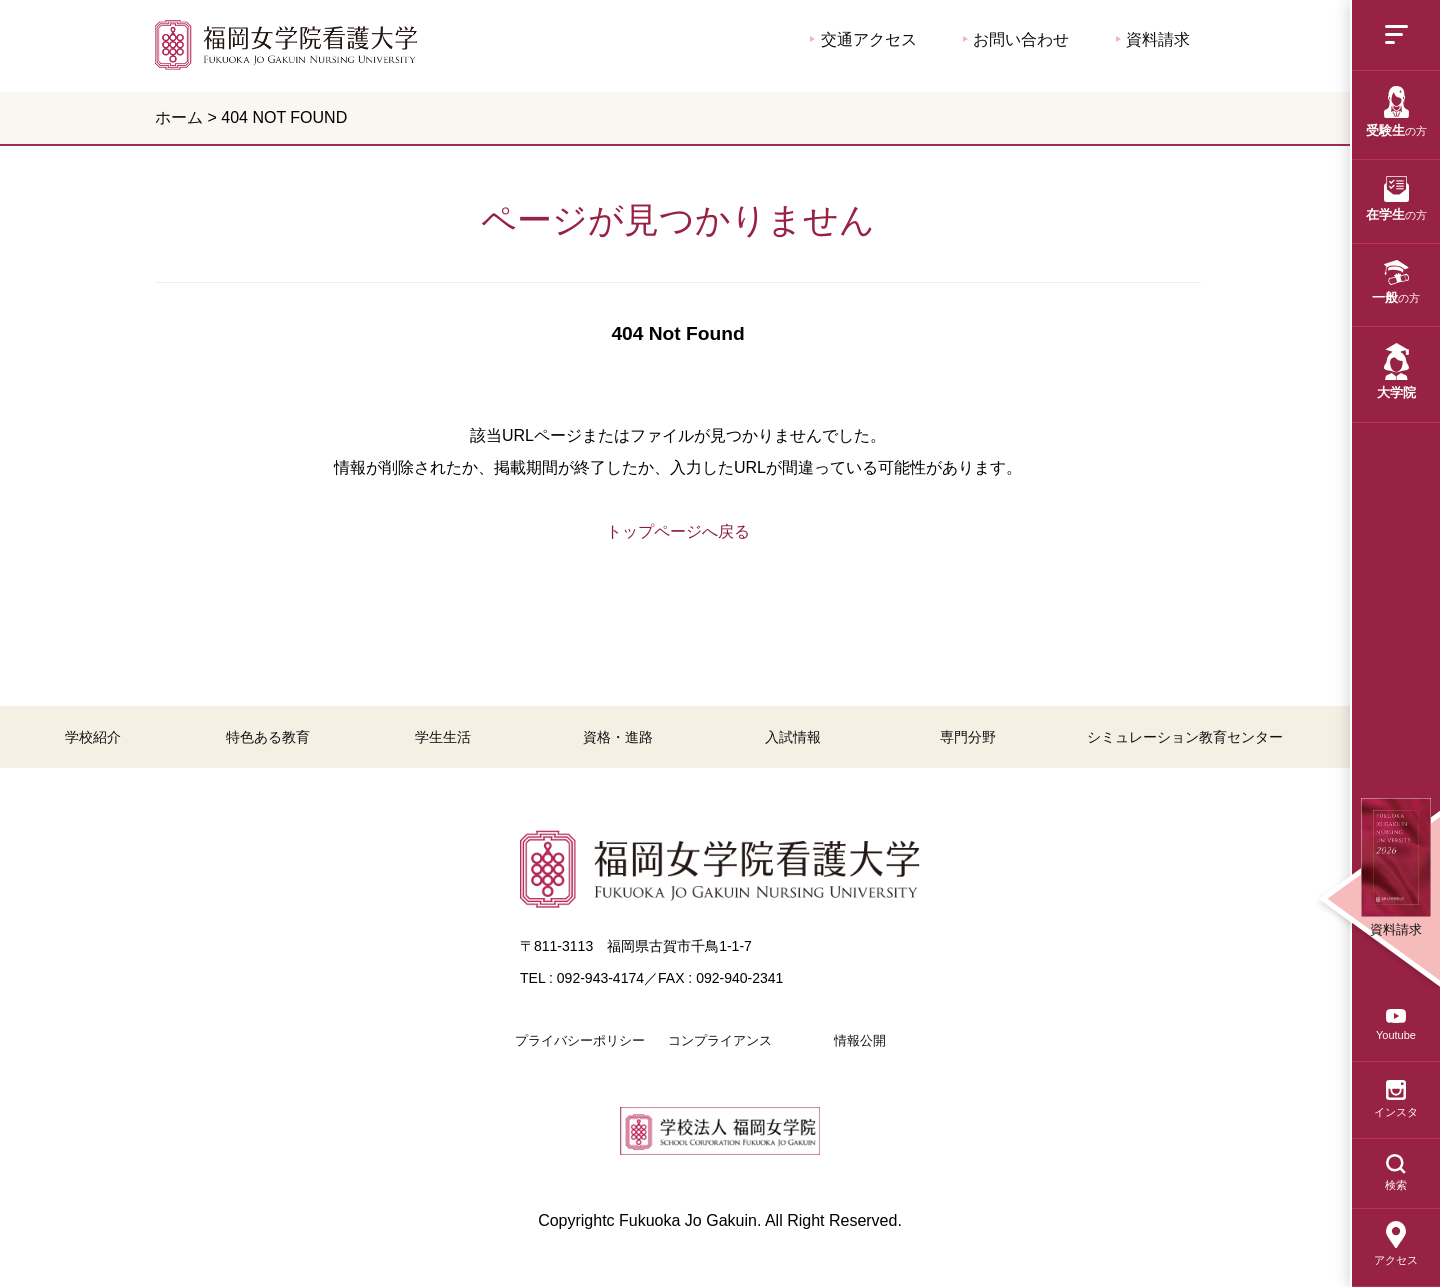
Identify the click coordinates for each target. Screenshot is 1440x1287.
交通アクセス (863, 39)
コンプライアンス (720, 1040)
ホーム (179, 117)
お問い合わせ (1016, 39)
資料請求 (1153, 39)
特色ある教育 (268, 737)
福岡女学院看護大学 (286, 44)
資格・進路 (618, 737)
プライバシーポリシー (580, 1040)
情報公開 (860, 1040)
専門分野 (968, 737)
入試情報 (793, 737)
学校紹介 (93, 737)
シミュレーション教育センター (1185, 737)
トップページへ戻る (678, 531)
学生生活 (443, 737)
